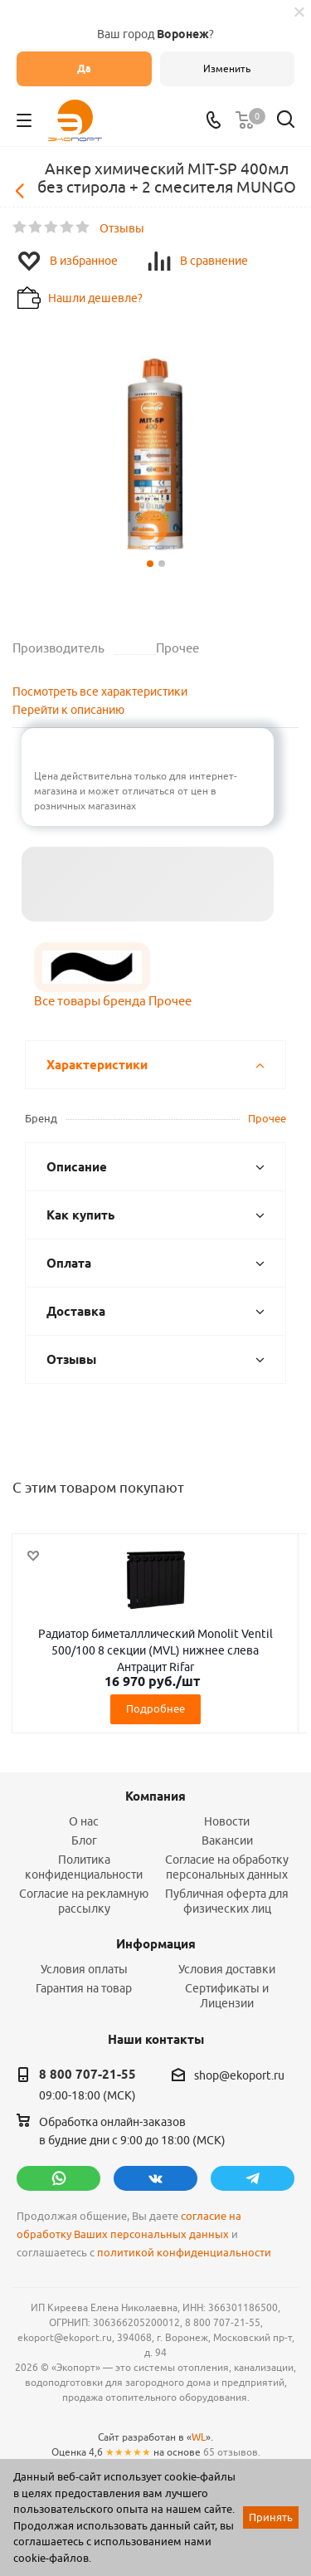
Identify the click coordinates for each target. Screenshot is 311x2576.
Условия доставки (226, 1969)
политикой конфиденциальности (184, 2252)
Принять (271, 2517)
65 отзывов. (231, 2452)
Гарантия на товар (84, 1988)
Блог (84, 1840)
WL (199, 2437)
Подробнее (155, 1708)
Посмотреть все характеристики (99, 691)
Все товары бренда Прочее (113, 1001)
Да (84, 68)
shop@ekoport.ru (239, 2075)
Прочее (267, 1118)
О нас (84, 1821)
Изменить (226, 68)
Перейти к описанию (68, 709)
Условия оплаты (84, 1969)
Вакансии (227, 1840)
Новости (227, 1821)
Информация (156, 1944)
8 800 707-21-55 (87, 2074)
